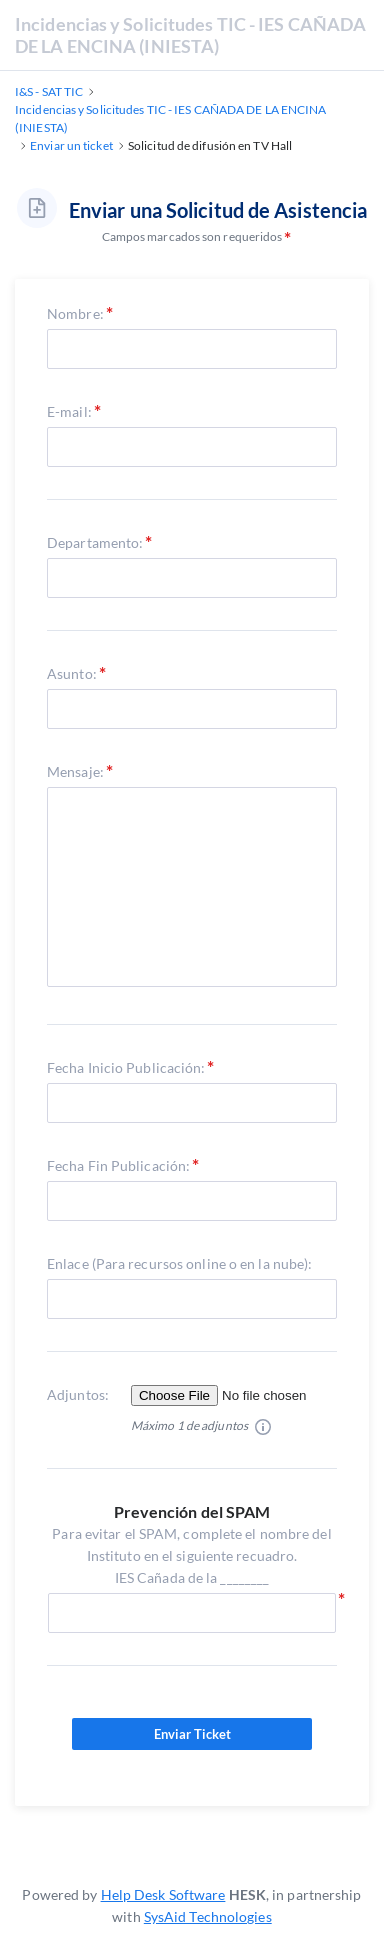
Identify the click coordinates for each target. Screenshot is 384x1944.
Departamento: (95, 542)
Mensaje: (75, 771)
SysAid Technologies (208, 1916)
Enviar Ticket (192, 1734)
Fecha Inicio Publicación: (126, 1067)
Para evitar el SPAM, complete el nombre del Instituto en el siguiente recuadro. (192, 1557)
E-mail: (69, 411)
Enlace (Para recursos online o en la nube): (179, 1263)
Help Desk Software (163, 1894)
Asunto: (72, 673)
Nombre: (75, 313)
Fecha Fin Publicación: (118, 1165)
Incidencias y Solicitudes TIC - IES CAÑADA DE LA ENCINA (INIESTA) (190, 35)
